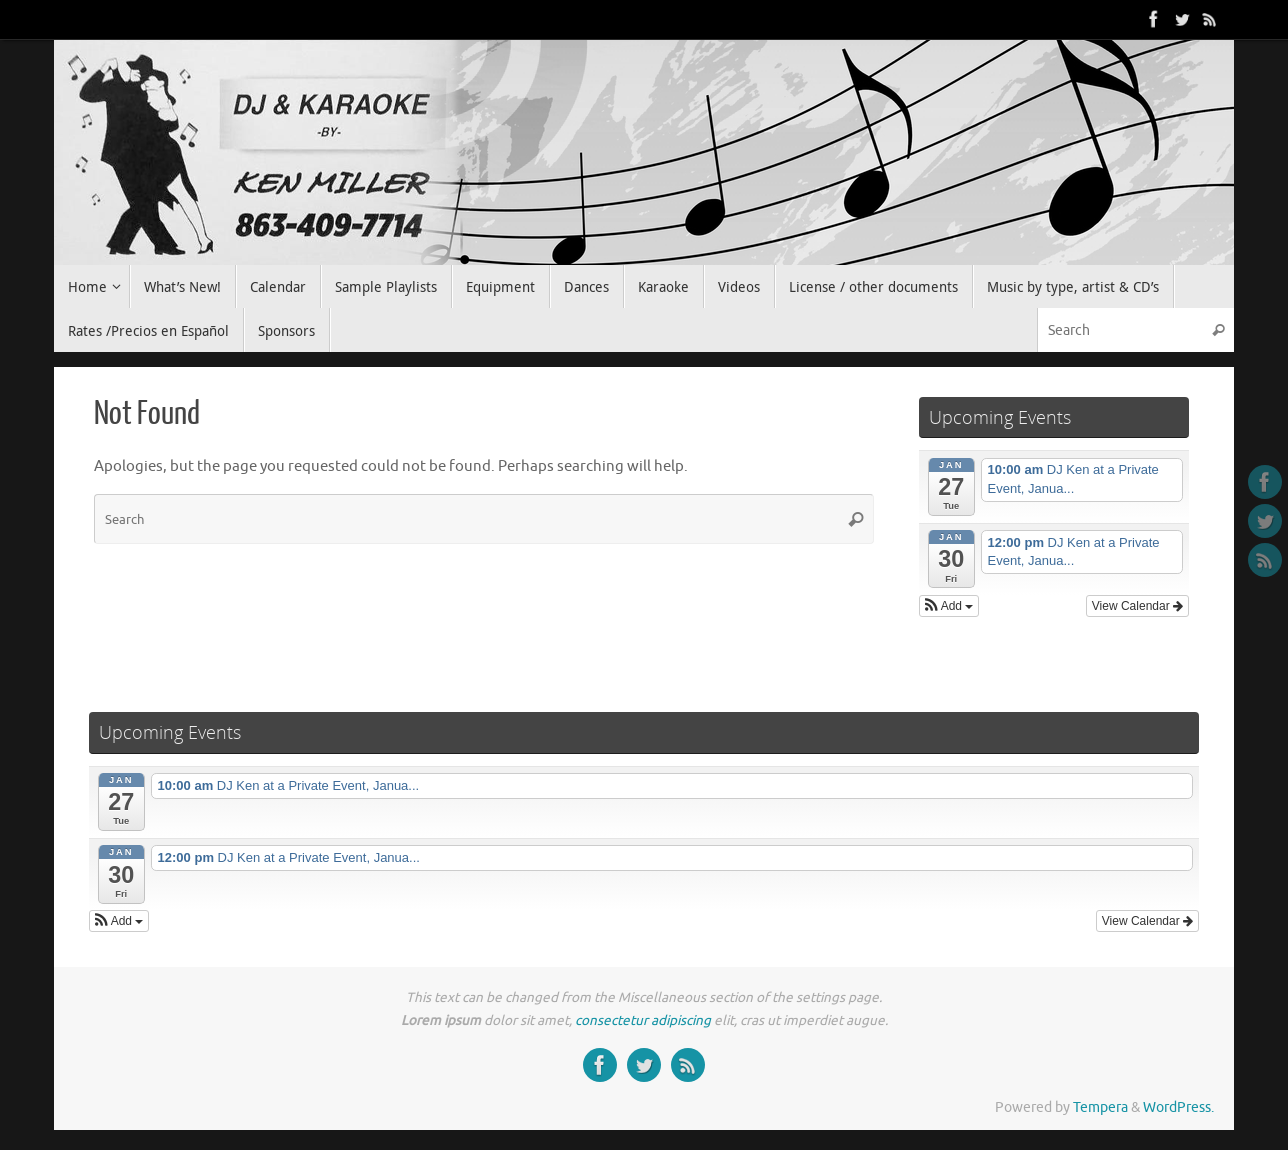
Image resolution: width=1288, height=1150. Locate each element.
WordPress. (1178, 1107)
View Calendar (1137, 606)
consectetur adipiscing (643, 1020)
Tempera (1100, 1107)
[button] (949, 606)
